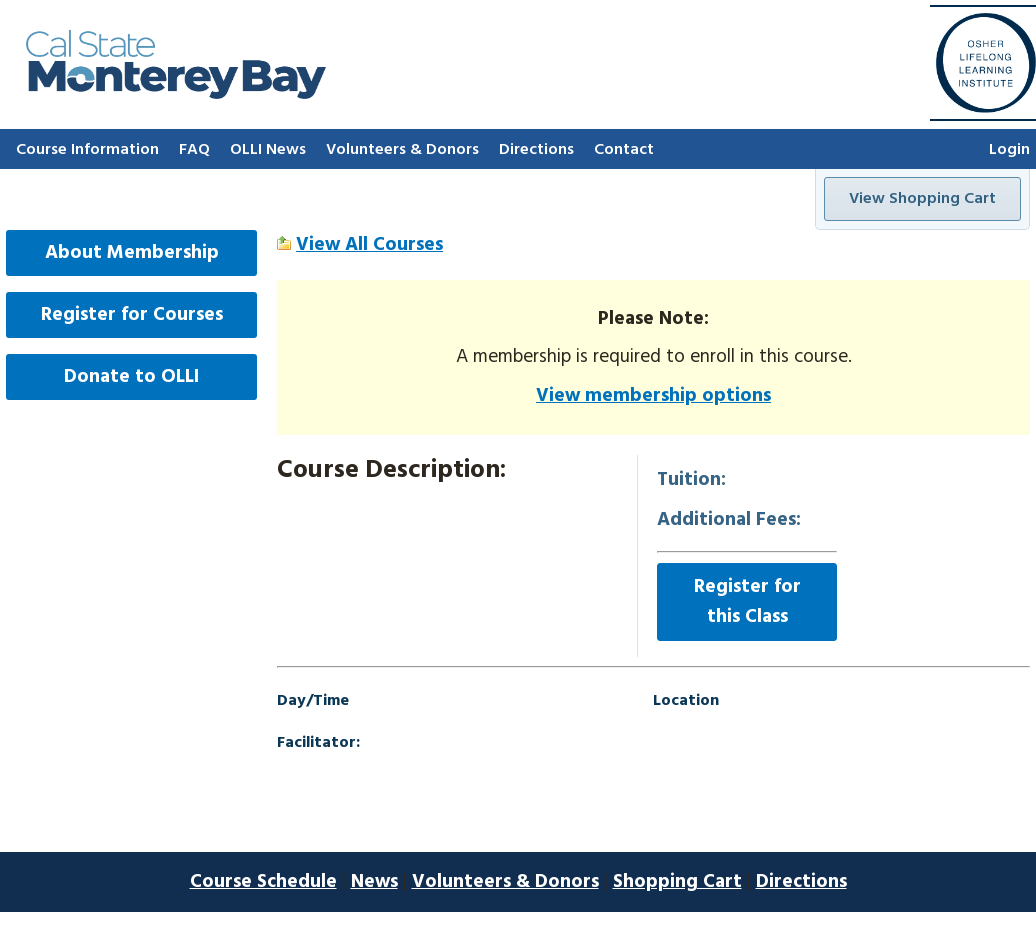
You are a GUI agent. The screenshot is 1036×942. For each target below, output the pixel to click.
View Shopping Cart (922, 199)
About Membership (132, 253)
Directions (536, 150)
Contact (624, 150)
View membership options (653, 396)
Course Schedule (263, 882)
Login (1009, 150)
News (374, 882)
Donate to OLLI (131, 377)
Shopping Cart (677, 882)
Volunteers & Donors (402, 150)
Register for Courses (132, 315)
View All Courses (369, 245)
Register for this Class (747, 602)
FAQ (194, 150)
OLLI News (268, 150)
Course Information (87, 150)
